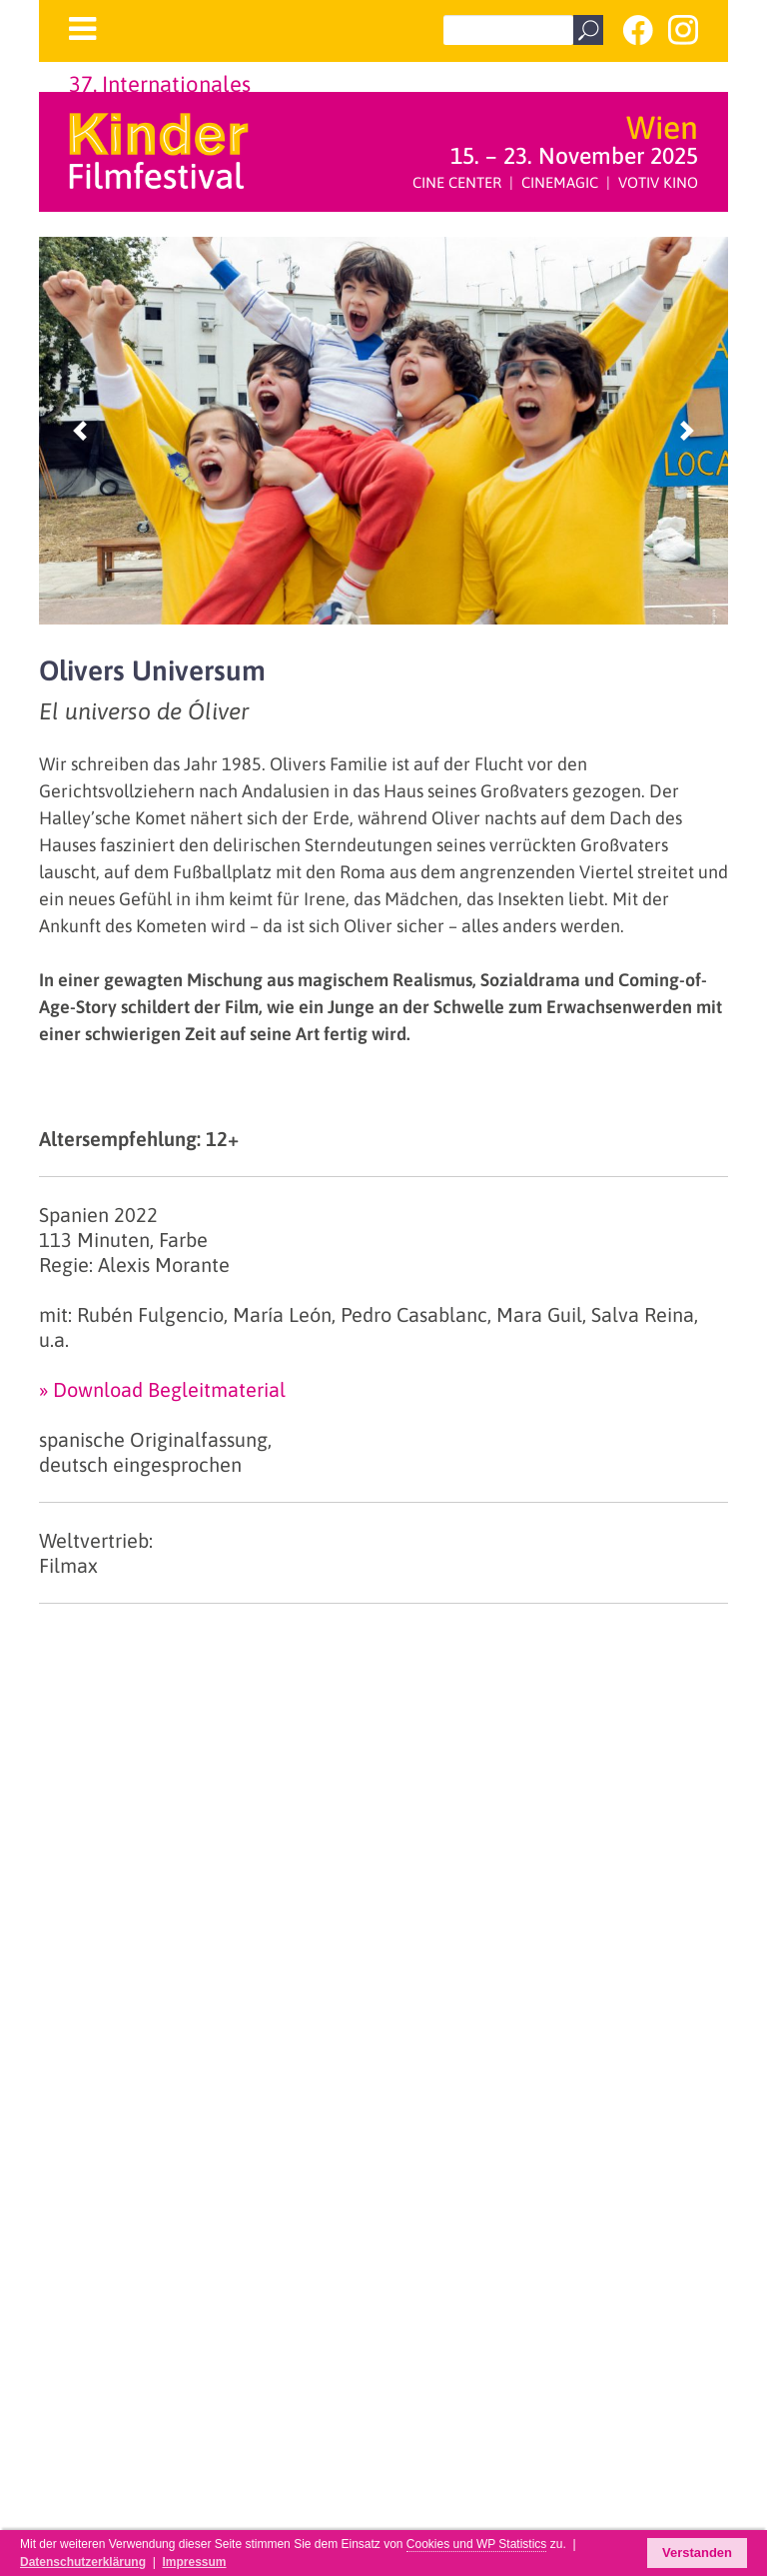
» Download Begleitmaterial (162, 1389)
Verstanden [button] (697, 2552)
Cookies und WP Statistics (476, 2544)
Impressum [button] (194, 2562)
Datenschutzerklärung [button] (83, 2562)
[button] (80, 431)
